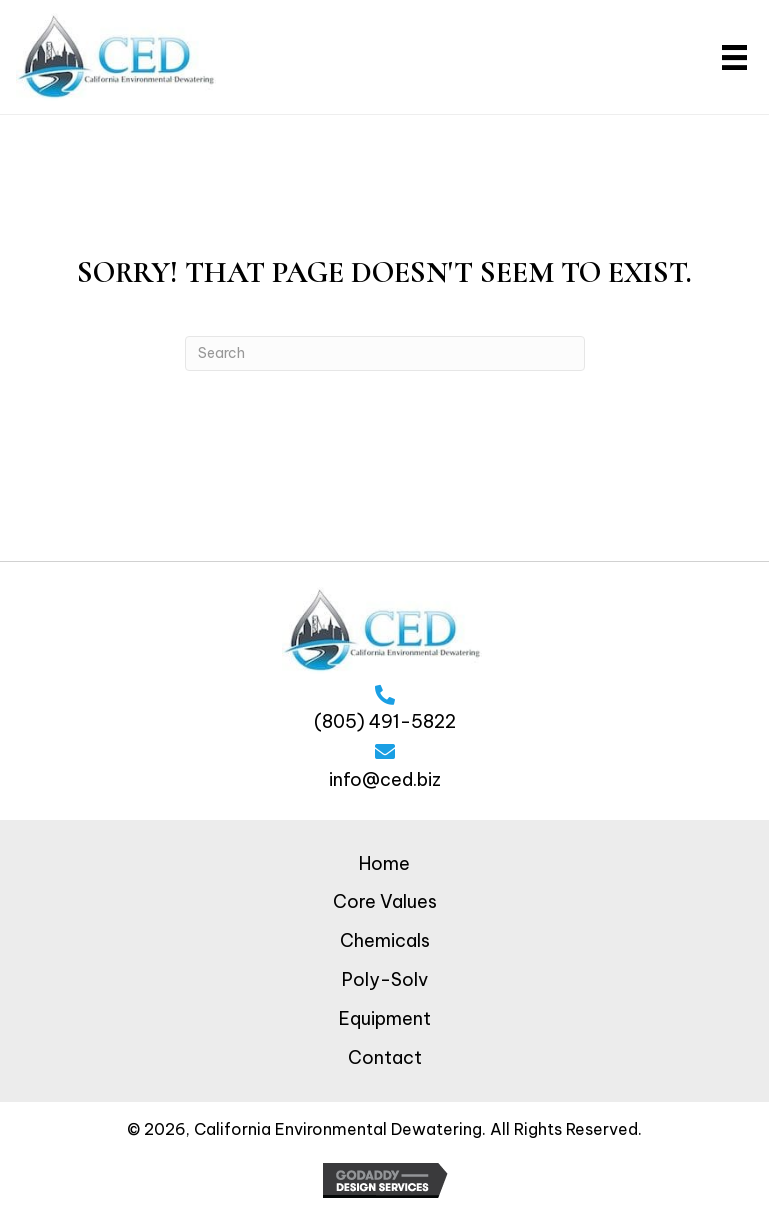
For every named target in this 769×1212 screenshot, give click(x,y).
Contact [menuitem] (385, 1057)
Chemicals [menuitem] (385, 940)
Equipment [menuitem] (385, 1018)
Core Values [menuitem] (385, 901)
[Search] (385, 353)
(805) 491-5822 (385, 721)
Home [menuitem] (384, 863)
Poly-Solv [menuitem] (385, 979)
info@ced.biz (385, 779)
